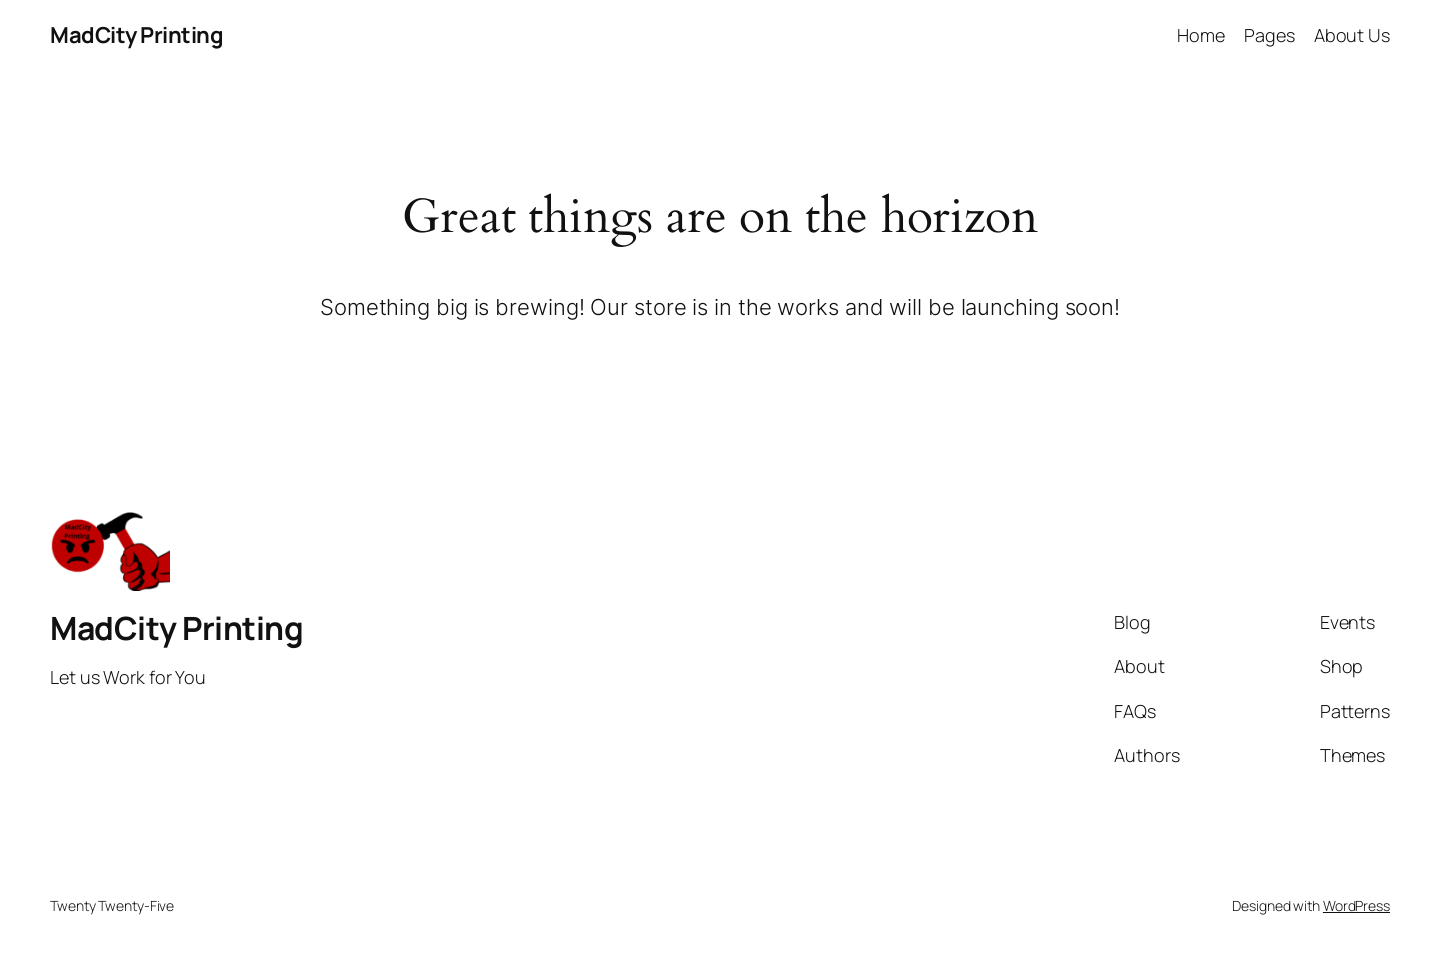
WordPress (1356, 905)
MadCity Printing (136, 35)
